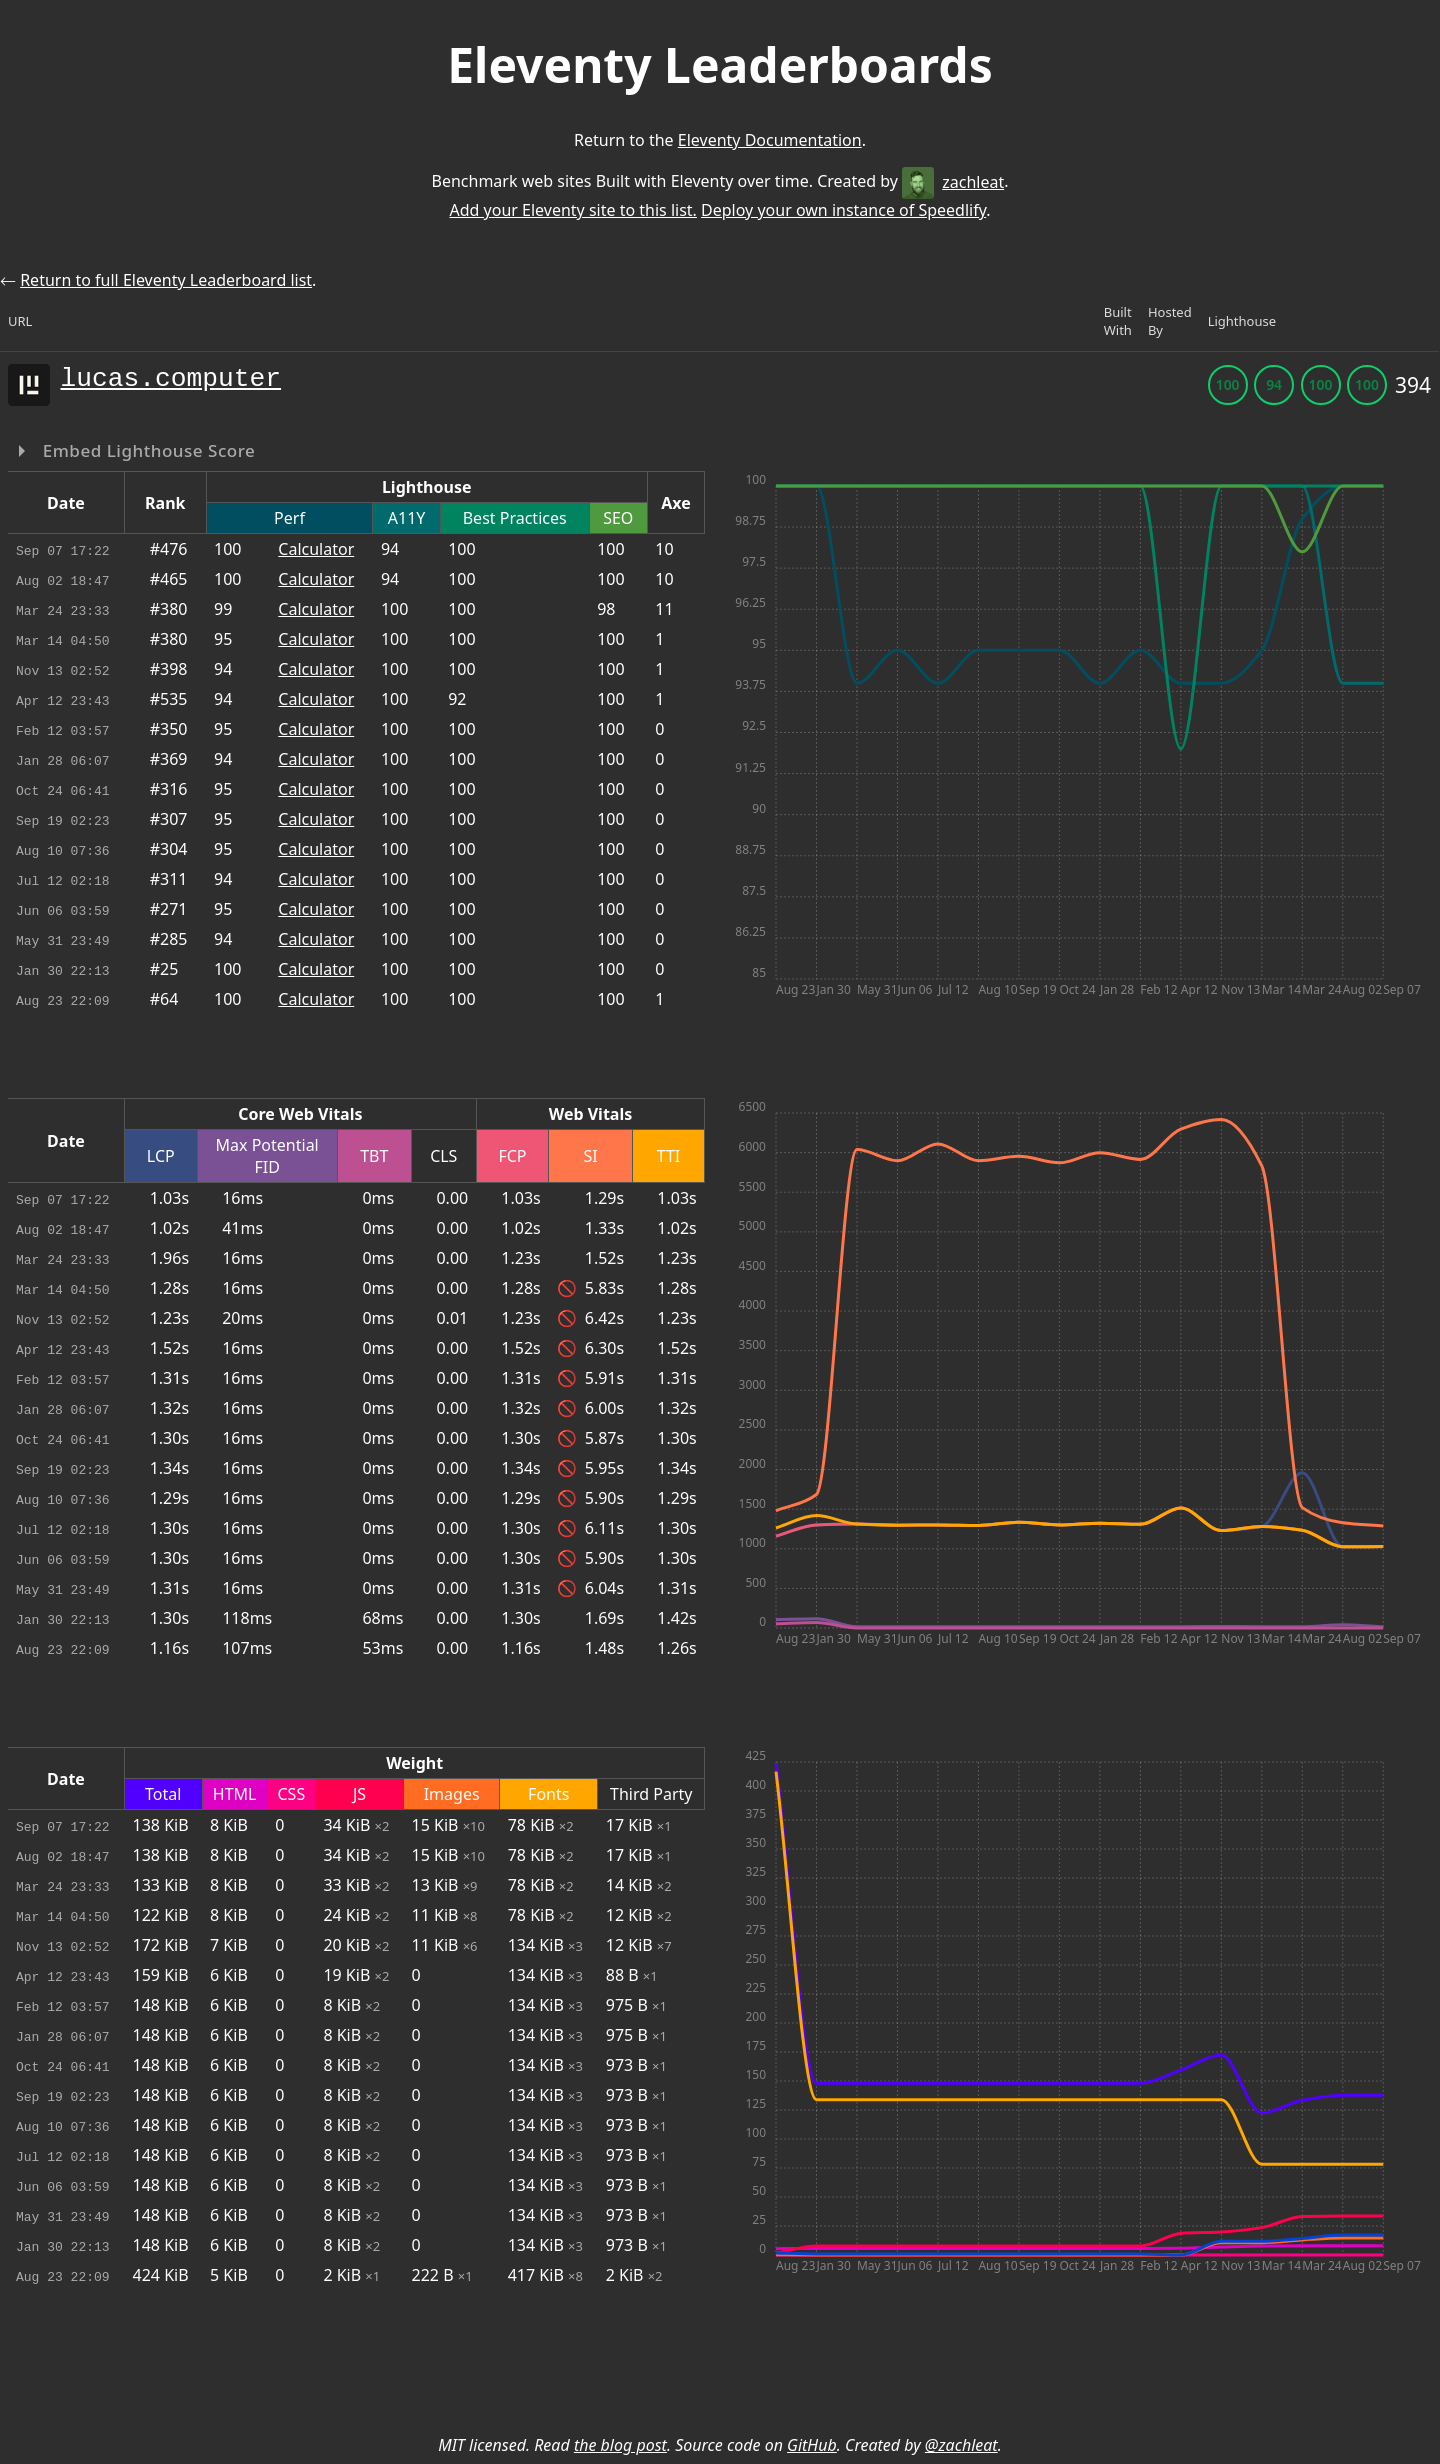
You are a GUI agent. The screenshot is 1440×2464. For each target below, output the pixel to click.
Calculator (316, 549)
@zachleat (961, 2445)
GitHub (812, 2445)
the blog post (620, 2445)
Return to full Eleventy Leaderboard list (166, 280)
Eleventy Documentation (770, 140)
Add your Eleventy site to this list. (572, 210)
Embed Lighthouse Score (147, 450)
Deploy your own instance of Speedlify (843, 210)
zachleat (953, 182)
